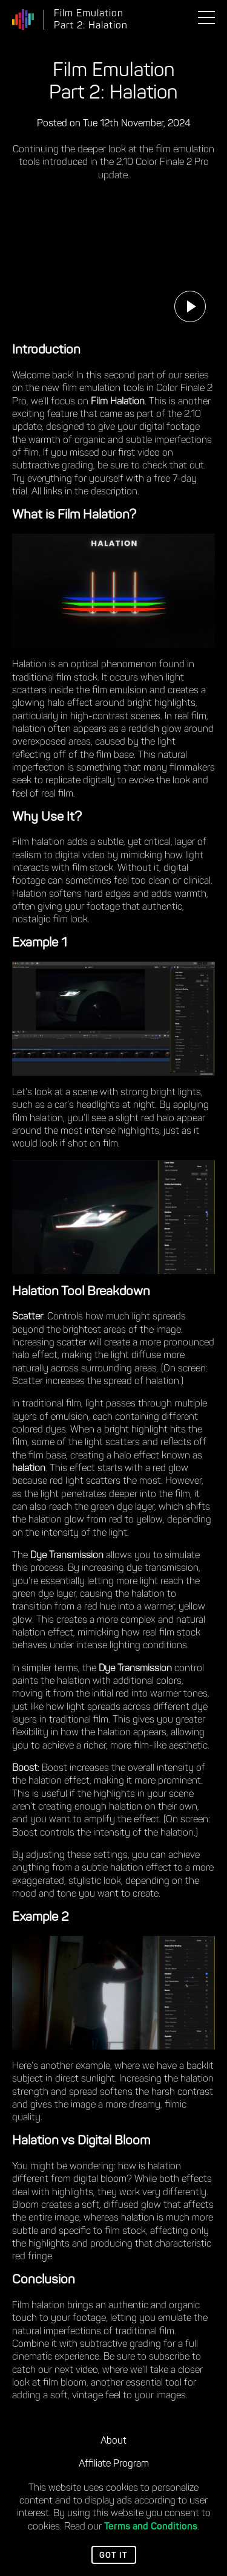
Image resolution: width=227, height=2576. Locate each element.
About (113, 2441)
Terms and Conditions (150, 2527)
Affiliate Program (114, 2464)
